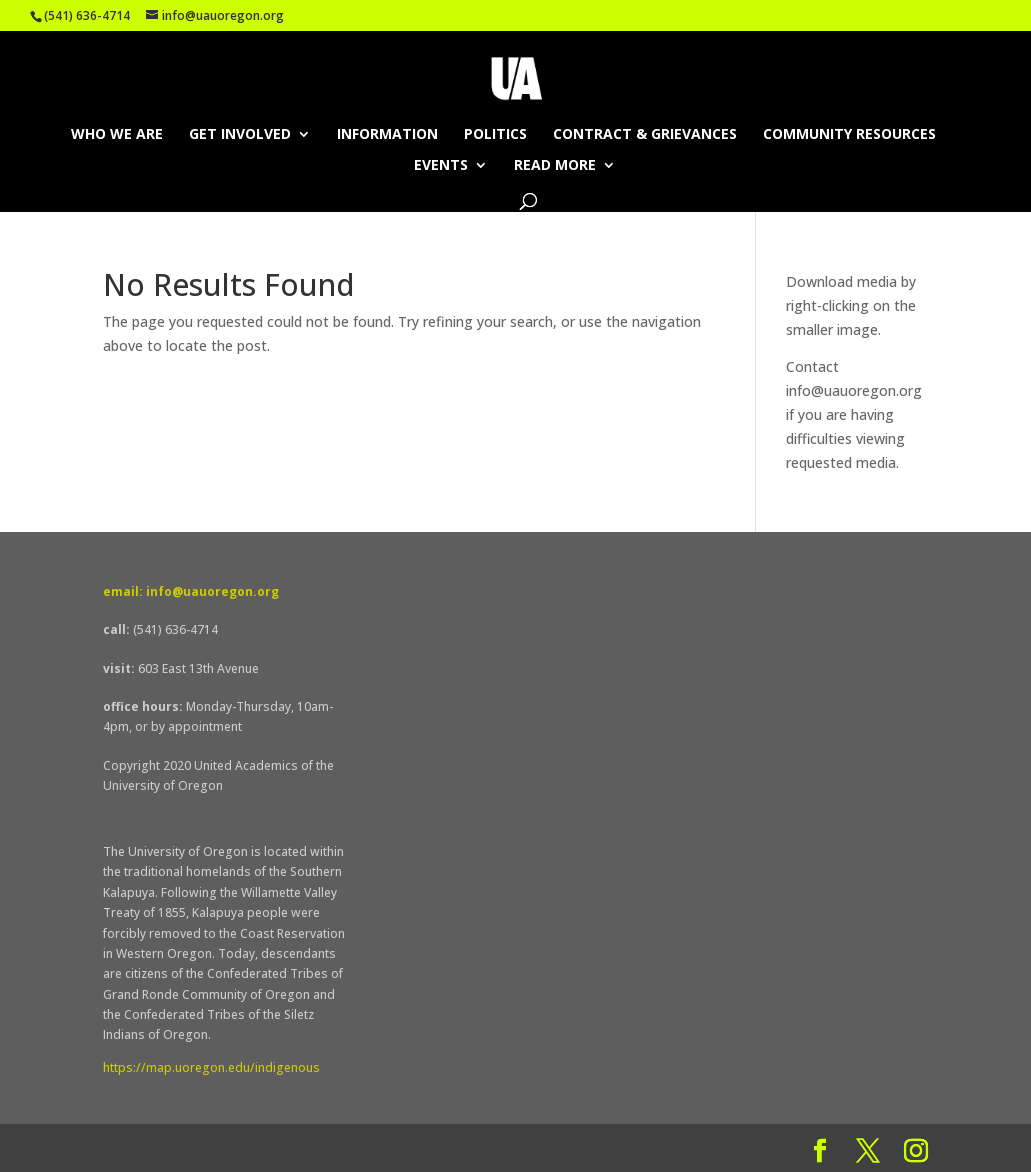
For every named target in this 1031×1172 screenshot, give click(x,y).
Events (441, 166)
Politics (495, 135)
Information (387, 135)
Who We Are (117, 135)
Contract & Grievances (645, 135)
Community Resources (849, 135)
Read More (555, 166)
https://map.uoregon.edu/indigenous (211, 1067)
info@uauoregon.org (854, 390)
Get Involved (240, 135)
